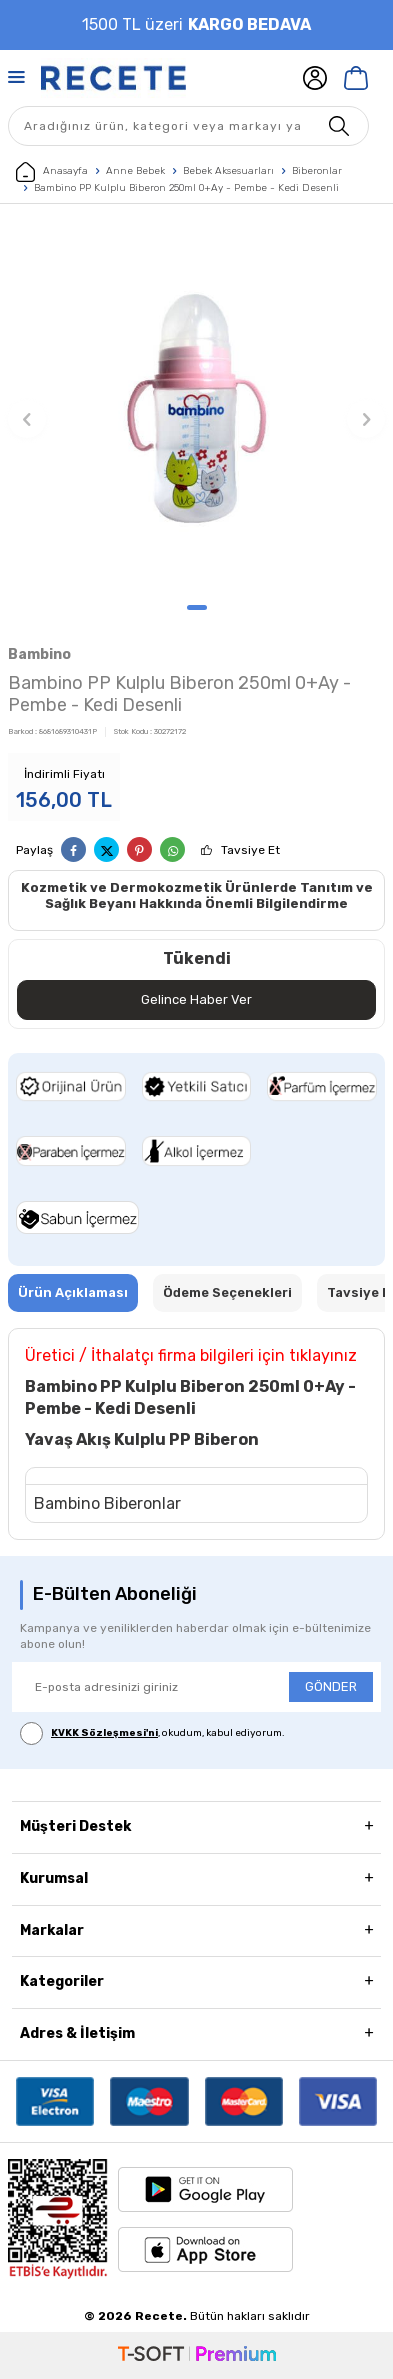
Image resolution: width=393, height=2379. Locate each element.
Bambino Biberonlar (107, 1503)
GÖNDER (331, 1686)
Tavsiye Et (250, 850)
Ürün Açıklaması (73, 1292)
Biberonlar (317, 171)
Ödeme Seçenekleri (227, 1292)
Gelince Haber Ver (196, 999)
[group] (196, 408)
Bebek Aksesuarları (228, 171)
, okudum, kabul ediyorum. (152, 1733)
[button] (197, 607)
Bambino (39, 654)
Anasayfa (52, 172)
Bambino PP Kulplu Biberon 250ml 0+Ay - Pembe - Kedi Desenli (186, 188)
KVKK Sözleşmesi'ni (104, 1733)
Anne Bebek (135, 171)
